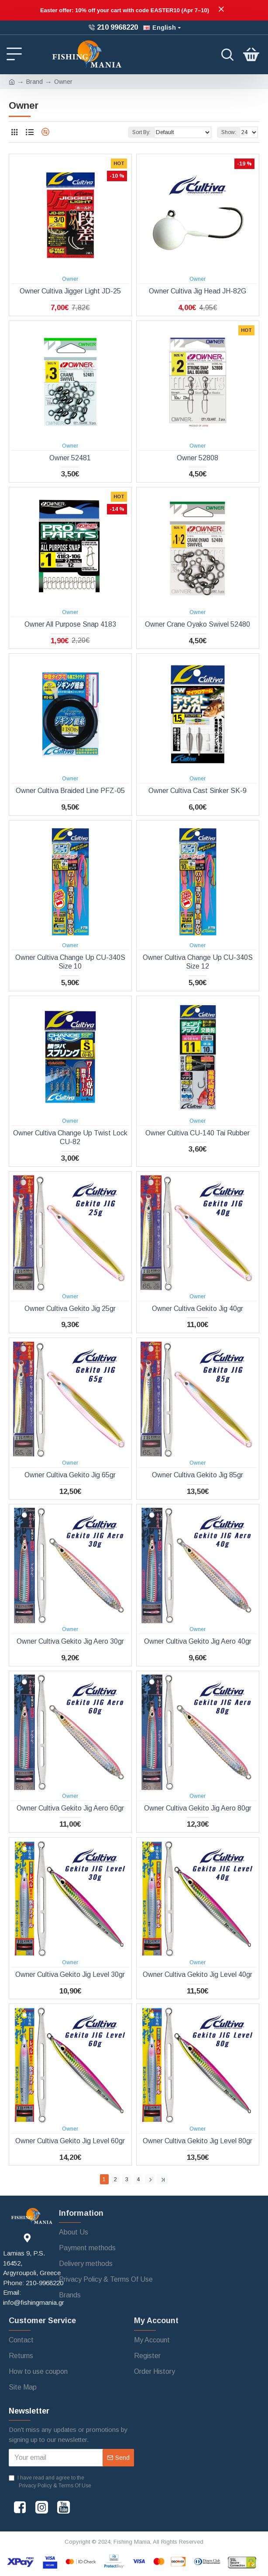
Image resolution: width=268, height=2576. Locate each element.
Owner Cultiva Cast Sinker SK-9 (197, 790)
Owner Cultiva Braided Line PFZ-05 (70, 790)
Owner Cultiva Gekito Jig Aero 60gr (70, 1808)
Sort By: (141, 132)
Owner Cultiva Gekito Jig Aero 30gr (70, 1641)
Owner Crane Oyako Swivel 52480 (197, 624)
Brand (34, 81)
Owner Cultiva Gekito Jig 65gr (70, 1475)
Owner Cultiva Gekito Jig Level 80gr (197, 2141)
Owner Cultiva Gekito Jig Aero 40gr (197, 1641)
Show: (228, 132)
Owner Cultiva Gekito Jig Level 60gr (70, 2141)
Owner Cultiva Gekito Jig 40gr (197, 1308)
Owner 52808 (197, 458)
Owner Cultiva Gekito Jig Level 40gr (197, 1974)
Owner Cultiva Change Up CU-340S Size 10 (70, 962)
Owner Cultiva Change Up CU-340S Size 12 (198, 962)
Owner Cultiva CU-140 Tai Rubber (197, 1133)
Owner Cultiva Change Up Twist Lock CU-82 (70, 1137)
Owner (70, 279)
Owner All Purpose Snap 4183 (70, 624)
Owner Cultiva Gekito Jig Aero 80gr (197, 1808)
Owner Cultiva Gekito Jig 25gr (70, 1308)
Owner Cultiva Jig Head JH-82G (197, 291)
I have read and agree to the (51, 2482)
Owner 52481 (70, 458)
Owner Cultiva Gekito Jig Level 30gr (70, 1974)
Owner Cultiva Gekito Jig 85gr (197, 1475)
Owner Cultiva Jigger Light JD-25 (70, 291)
